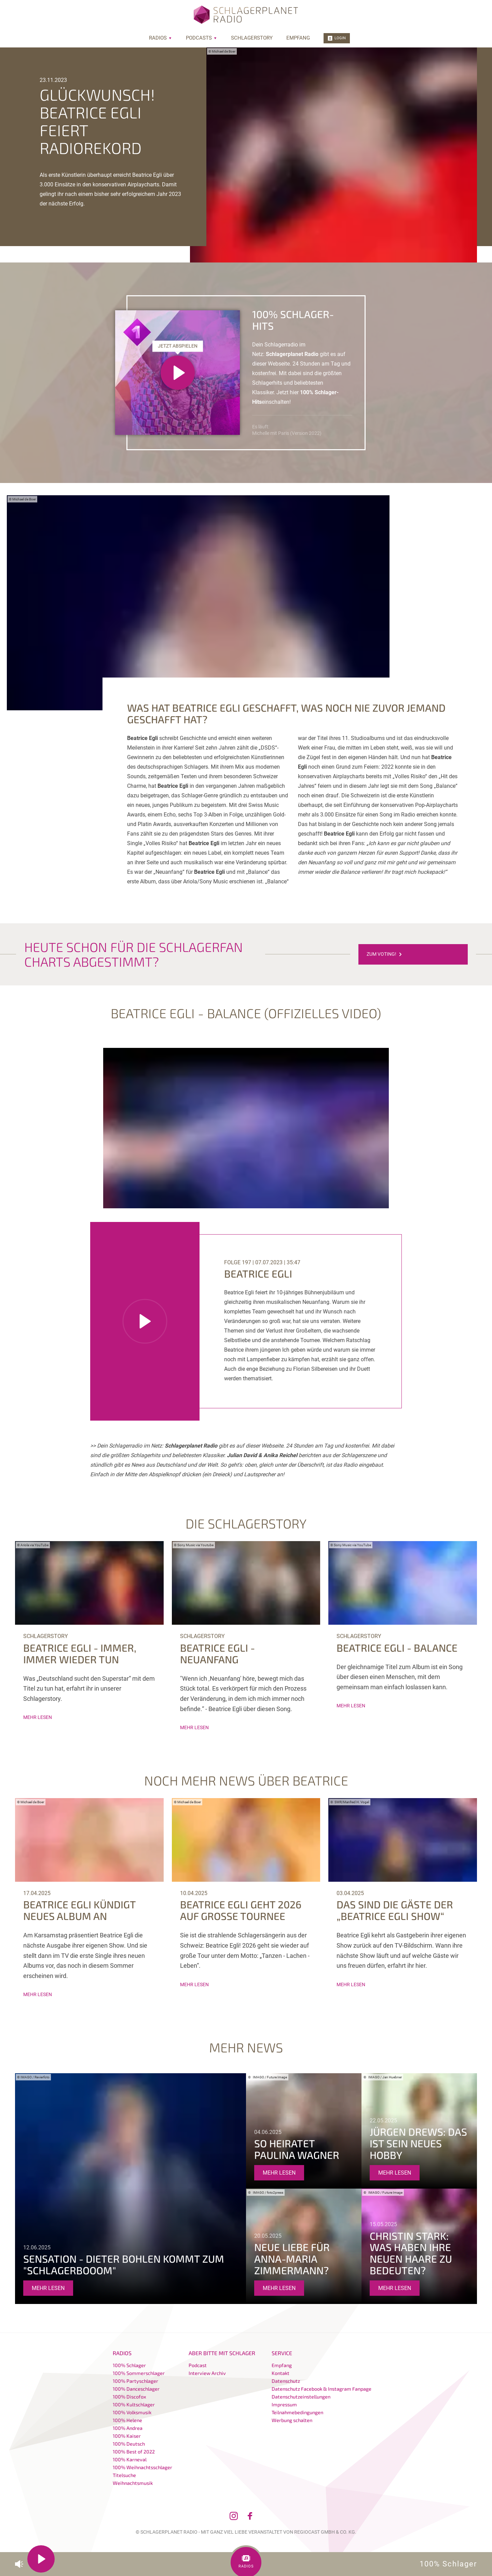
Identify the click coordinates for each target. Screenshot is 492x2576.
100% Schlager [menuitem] (129, 2365)
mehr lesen (37, 1717)
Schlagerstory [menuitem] (252, 38)
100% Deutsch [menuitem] (129, 2444)
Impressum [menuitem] (284, 2404)
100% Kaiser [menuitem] (127, 2436)
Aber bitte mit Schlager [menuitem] (222, 2353)
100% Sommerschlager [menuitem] (139, 2373)
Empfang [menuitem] (298, 38)
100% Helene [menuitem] (127, 2420)
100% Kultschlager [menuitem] (134, 2404)
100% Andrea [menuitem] (127, 2428)
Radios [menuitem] (160, 38)
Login (337, 38)
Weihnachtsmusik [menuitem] (133, 2483)
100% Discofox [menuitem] (129, 2397)
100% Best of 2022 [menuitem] (134, 2451)
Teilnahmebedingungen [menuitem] (297, 2412)
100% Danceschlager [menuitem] (136, 2389)
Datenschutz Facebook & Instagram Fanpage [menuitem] (321, 2389)
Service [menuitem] (282, 2353)
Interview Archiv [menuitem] (207, 2373)
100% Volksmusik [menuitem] (132, 2412)
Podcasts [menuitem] (201, 38)
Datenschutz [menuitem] (286, 2381)
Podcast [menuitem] (198, 2365)
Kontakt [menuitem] (280, 2373)
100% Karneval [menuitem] (130, 2459)
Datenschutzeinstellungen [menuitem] (301, 2397)
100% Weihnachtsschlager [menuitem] (142, 2467)
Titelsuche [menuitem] (124, 2475)
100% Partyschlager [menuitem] (135, 2381)
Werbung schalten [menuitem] (292, 2420)
